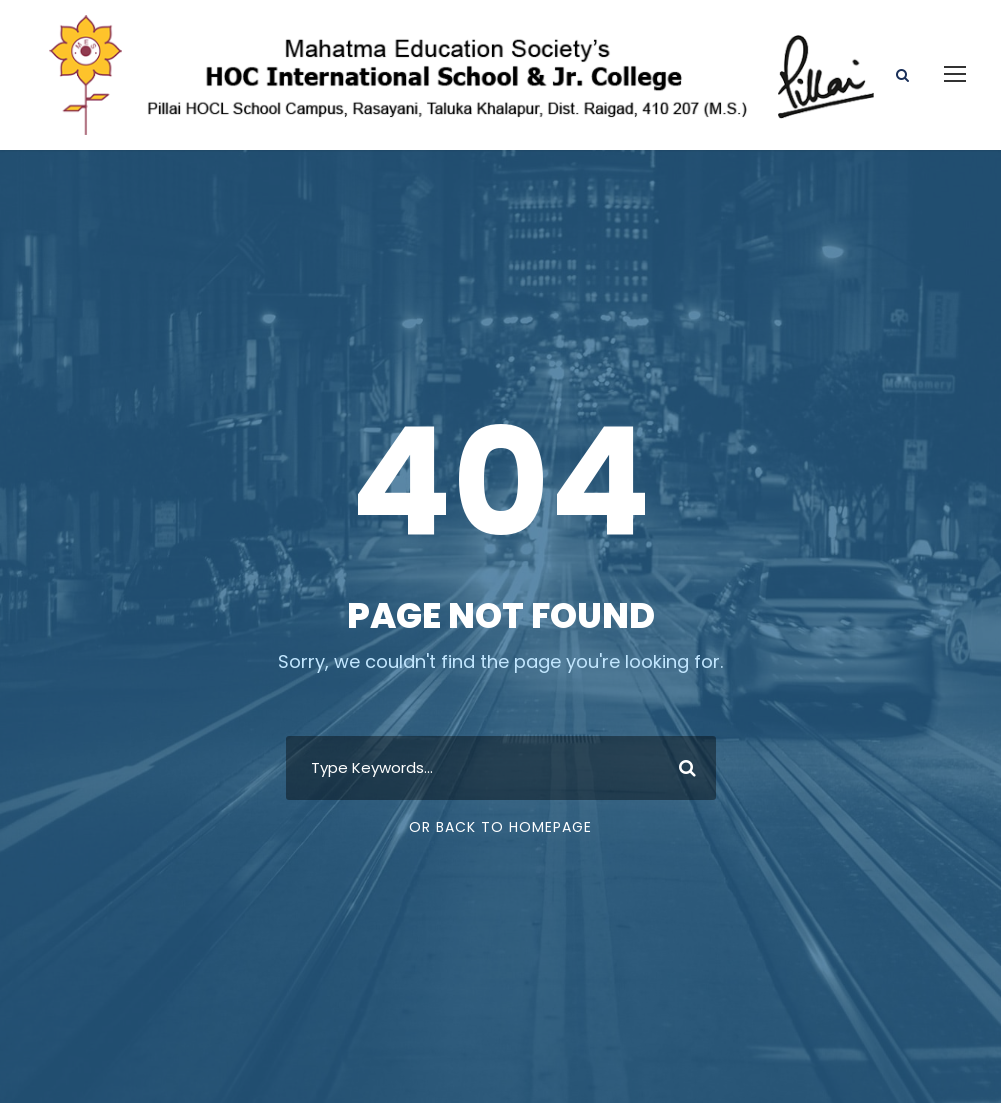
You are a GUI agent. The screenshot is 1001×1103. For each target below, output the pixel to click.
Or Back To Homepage (500, 827)
